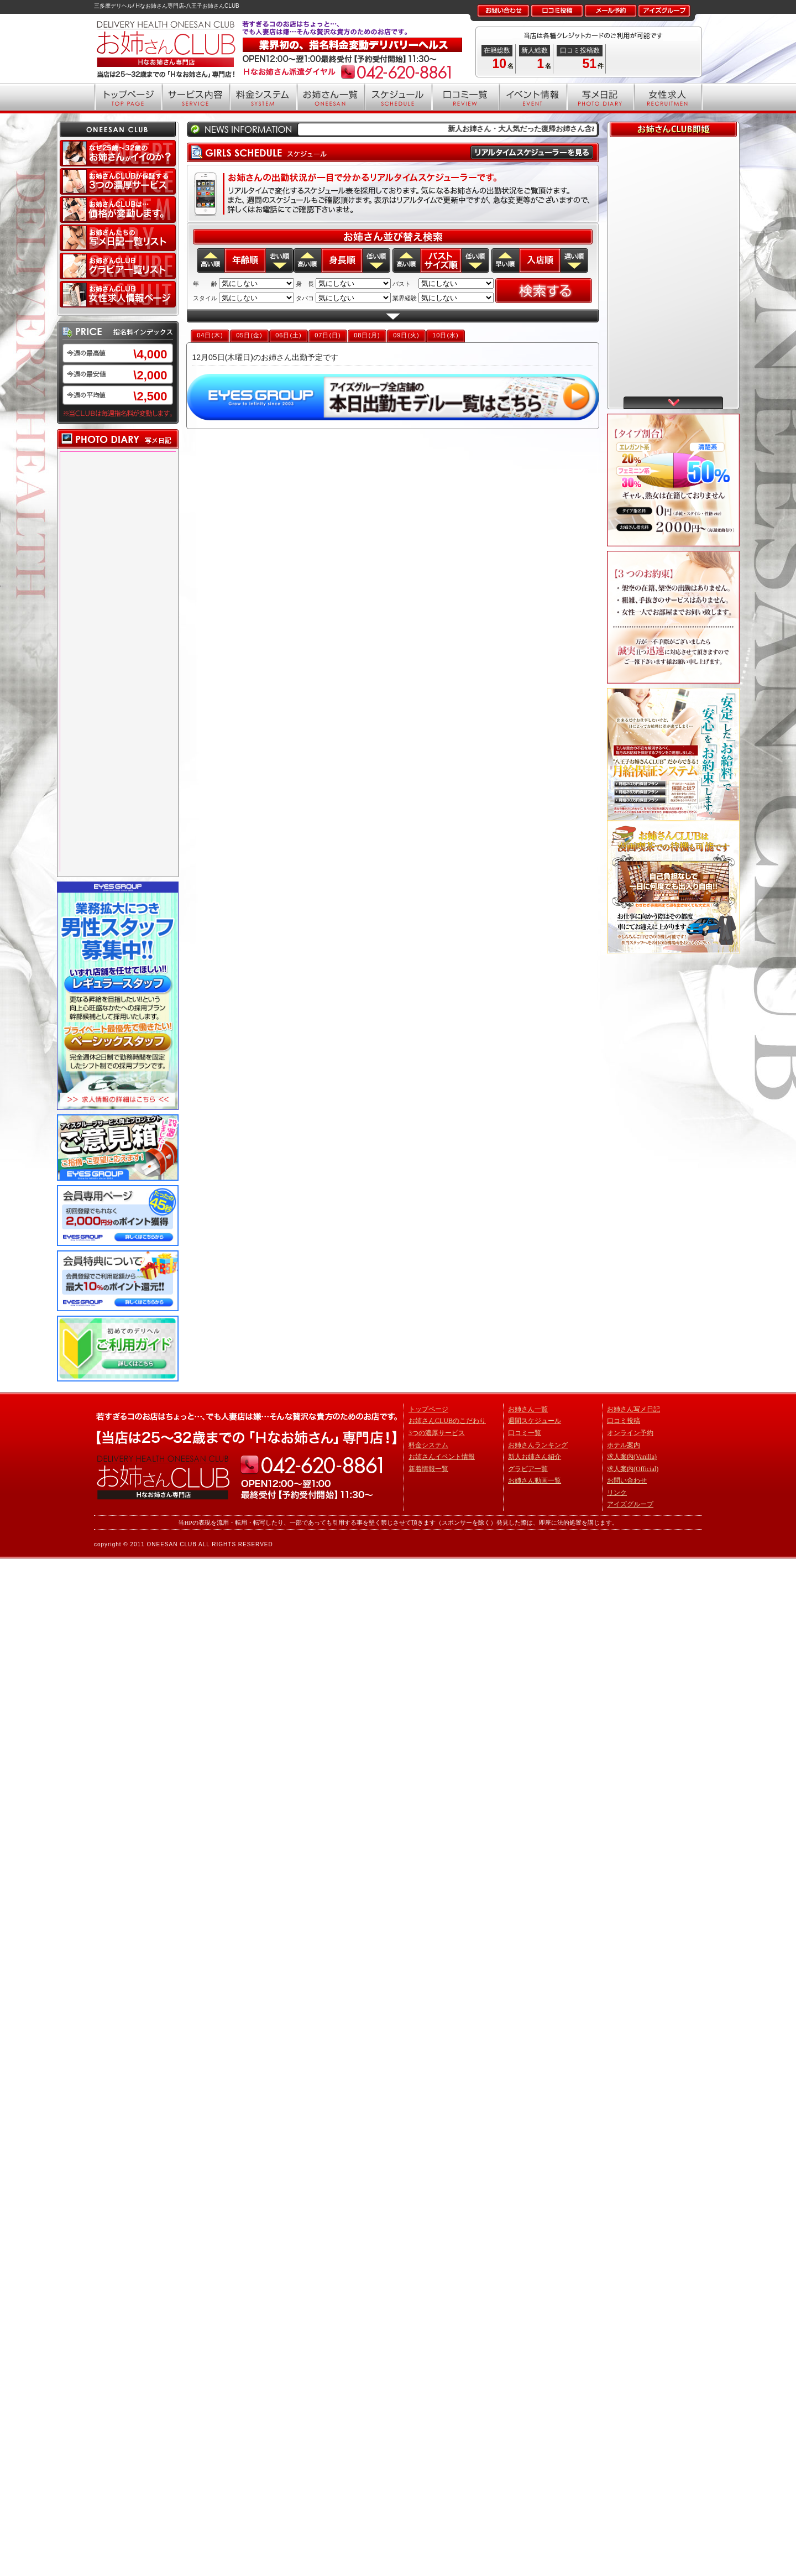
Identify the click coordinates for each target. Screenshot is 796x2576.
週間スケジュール (534, 1421)
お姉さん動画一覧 (534, 1480)
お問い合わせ (627, 1480)
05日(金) (249, 335)
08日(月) (367, 335)
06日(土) (288, 335)
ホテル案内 (623, 1445)
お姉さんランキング (538, 1445)
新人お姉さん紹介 (534, 1457)
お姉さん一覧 (528, 1409)
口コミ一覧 (524, 1433)
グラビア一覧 (528, 1469)
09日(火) (406, 335)
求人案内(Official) (632, 1469)
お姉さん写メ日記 (633, 1409)
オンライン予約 (630, 1433)
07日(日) (328, 335)
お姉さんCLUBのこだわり (447, 1421)
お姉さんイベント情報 (442, 1457)
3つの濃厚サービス (437, 1433)
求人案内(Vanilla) (632, 1457)
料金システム (428, 1445)
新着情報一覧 (428, 1469)
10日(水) (445, 335)
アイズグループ (630, 1504)
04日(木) (210, 335)
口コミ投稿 (623, 1421)
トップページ (428, 1409)
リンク (617, 1492)
